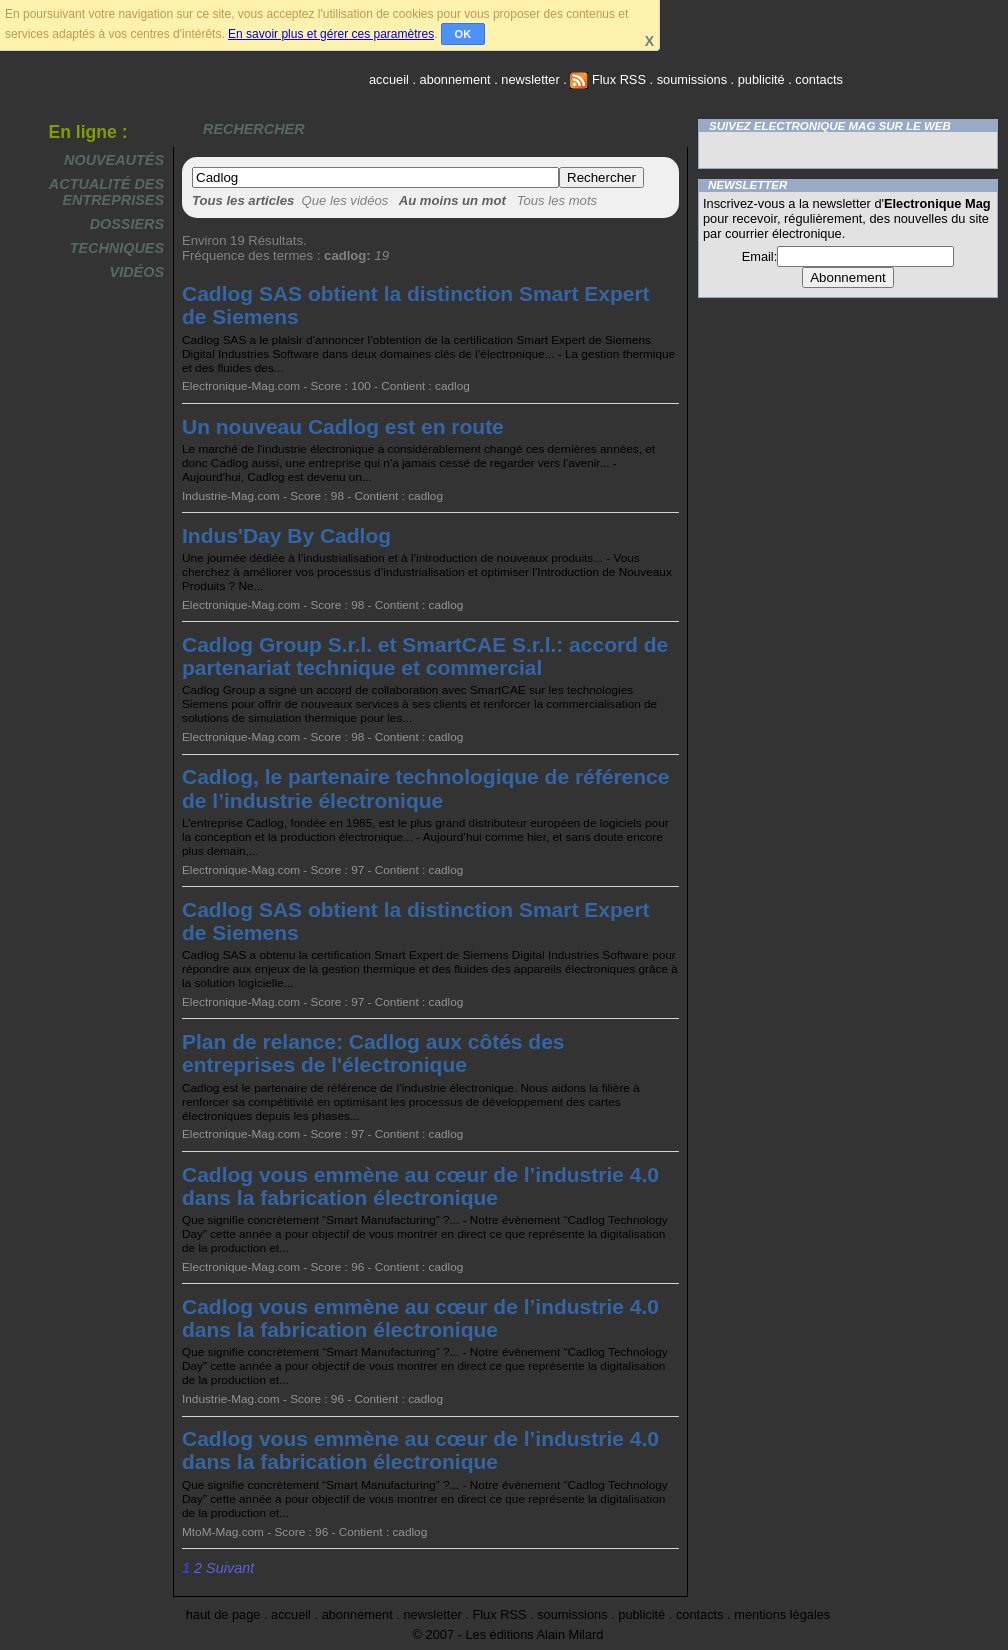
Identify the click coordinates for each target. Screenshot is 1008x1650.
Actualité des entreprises (106, 192)
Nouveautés (114, 160)
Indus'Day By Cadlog (286, 535)
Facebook (747, 150)
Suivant (230, 1568)
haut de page (223, 1614)
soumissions (692, 79)
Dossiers (127, 224)
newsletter (530, 79)
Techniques (117, 248)
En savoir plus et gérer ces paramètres (331, 34)
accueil (389, 79)
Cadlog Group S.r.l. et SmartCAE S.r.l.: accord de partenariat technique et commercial (425, 656)
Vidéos (137, 272)
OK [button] (463, 34)
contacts (819, 79)
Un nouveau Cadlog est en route (343, 426)
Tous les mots (557, 200)
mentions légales (782, 1614)
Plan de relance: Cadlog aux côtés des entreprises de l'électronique (373, 1053)
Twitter (843, 150)
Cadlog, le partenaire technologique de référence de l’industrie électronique (425, 788)
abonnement (455, 79)
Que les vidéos (345, 200)
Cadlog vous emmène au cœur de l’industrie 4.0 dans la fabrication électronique (420, 1186)
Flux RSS (608, 79)
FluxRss (939, 150)
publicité (761, 79)
